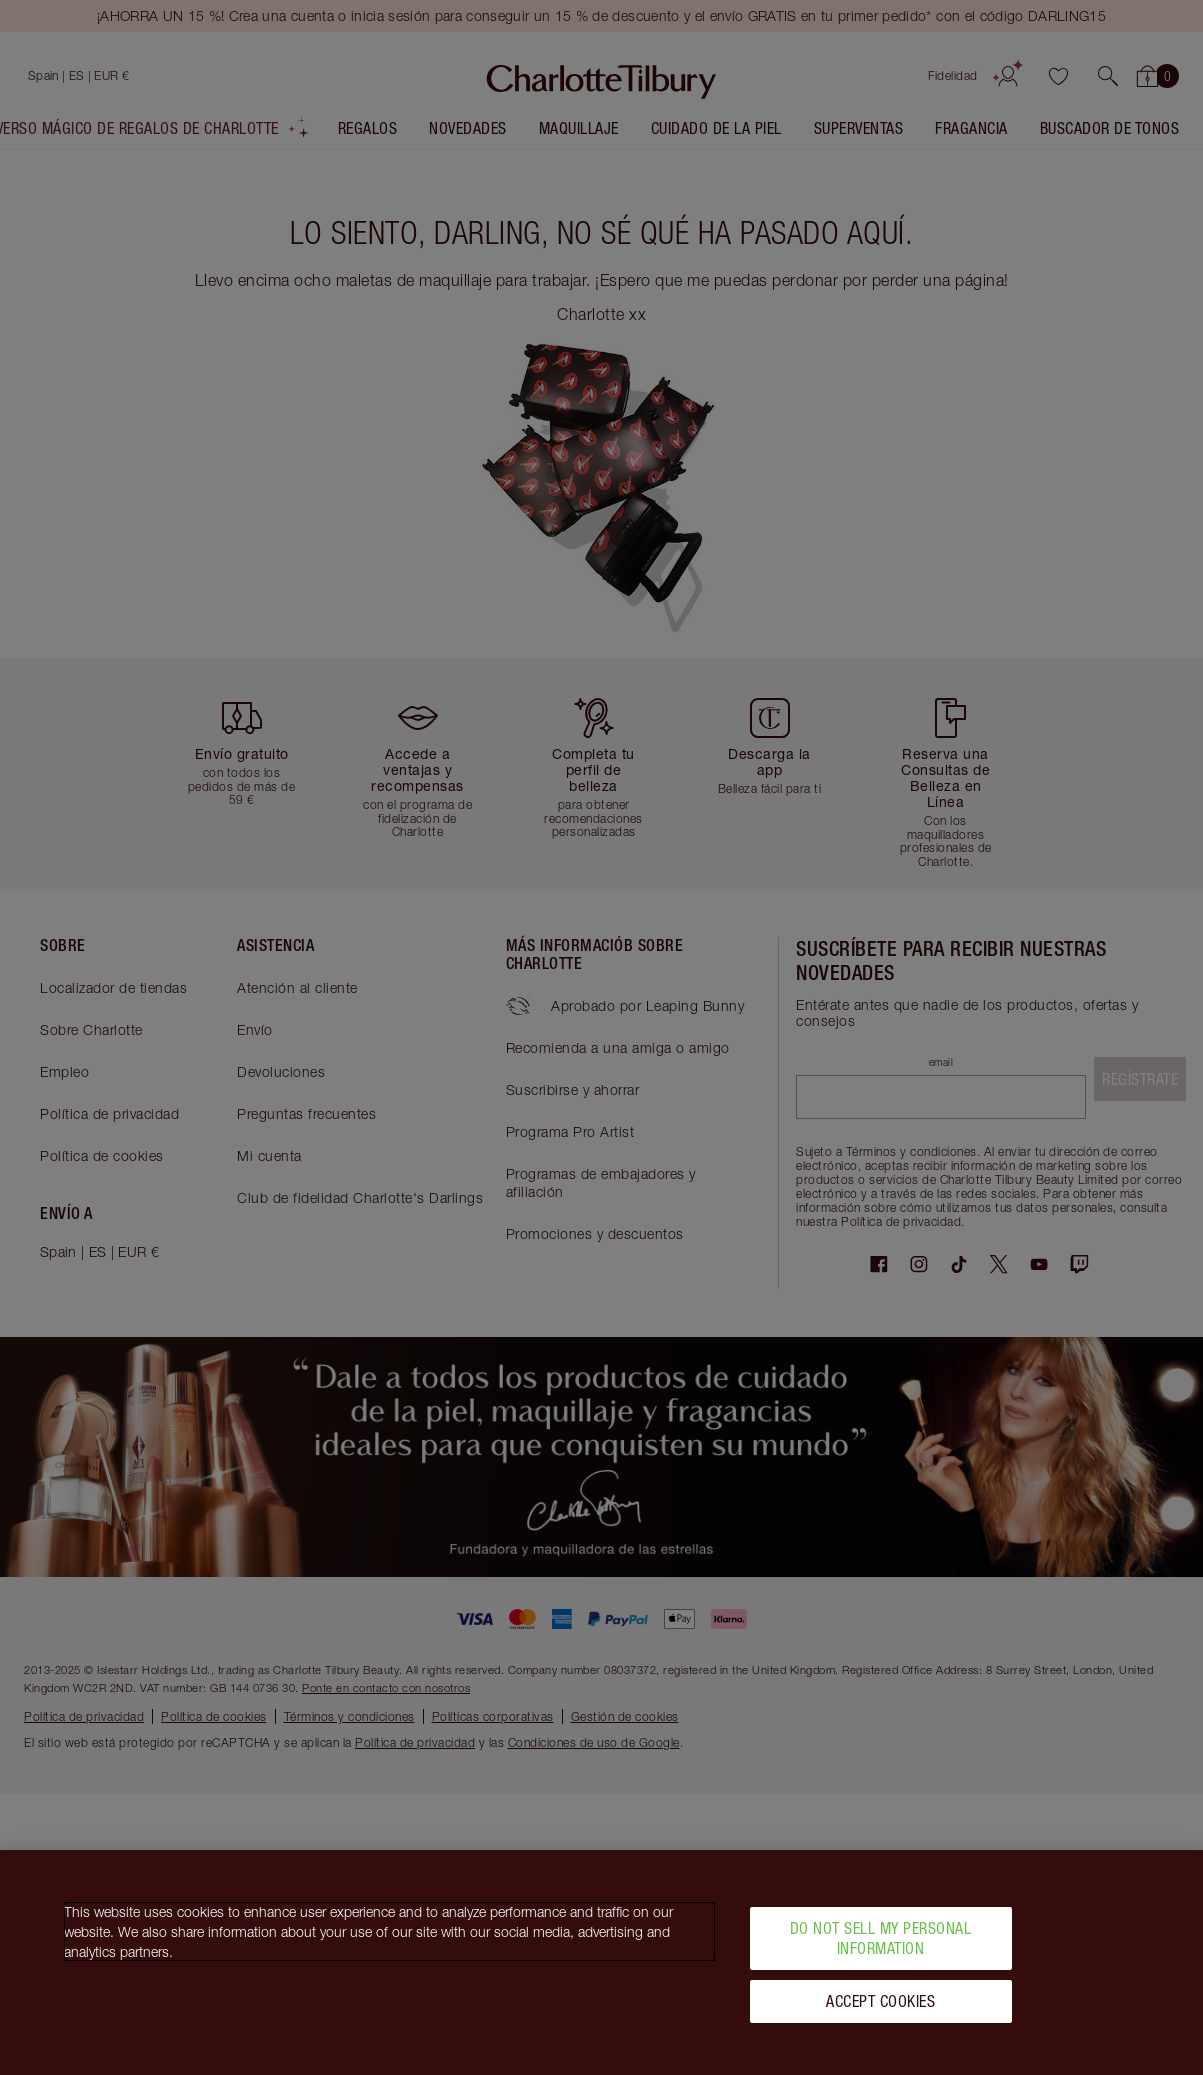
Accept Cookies (880, 2008)
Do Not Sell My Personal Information (881, 1945)
